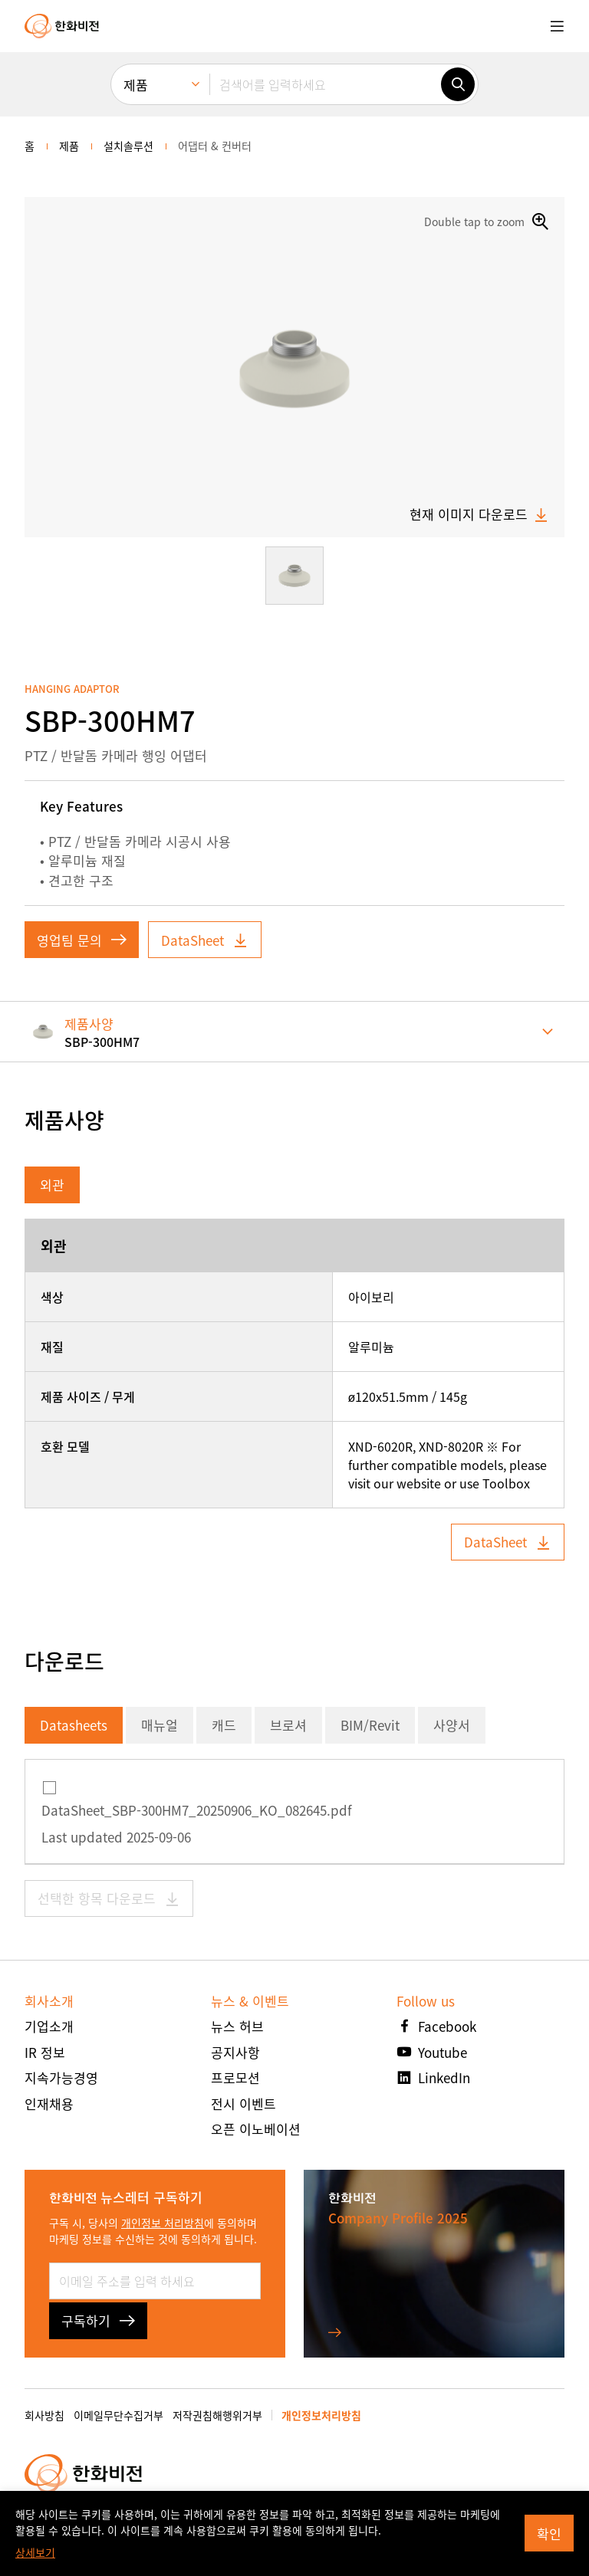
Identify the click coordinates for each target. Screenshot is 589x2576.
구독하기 (98, 2320)
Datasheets (73, 1724)
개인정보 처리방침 (162, 2222)
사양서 (451, 1724)
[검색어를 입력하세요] (325, 84)
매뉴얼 (159, 1724)
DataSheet (204, 940)
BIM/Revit (370, 1724)
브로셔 (288, 1724)
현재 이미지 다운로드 (479, 514)
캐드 (224, 1724)
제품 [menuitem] (135, 84)
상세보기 (35, 2552)
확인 (549, 2533)
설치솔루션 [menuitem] (128, 145)
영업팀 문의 (82, 940)
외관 (52, 1184)
